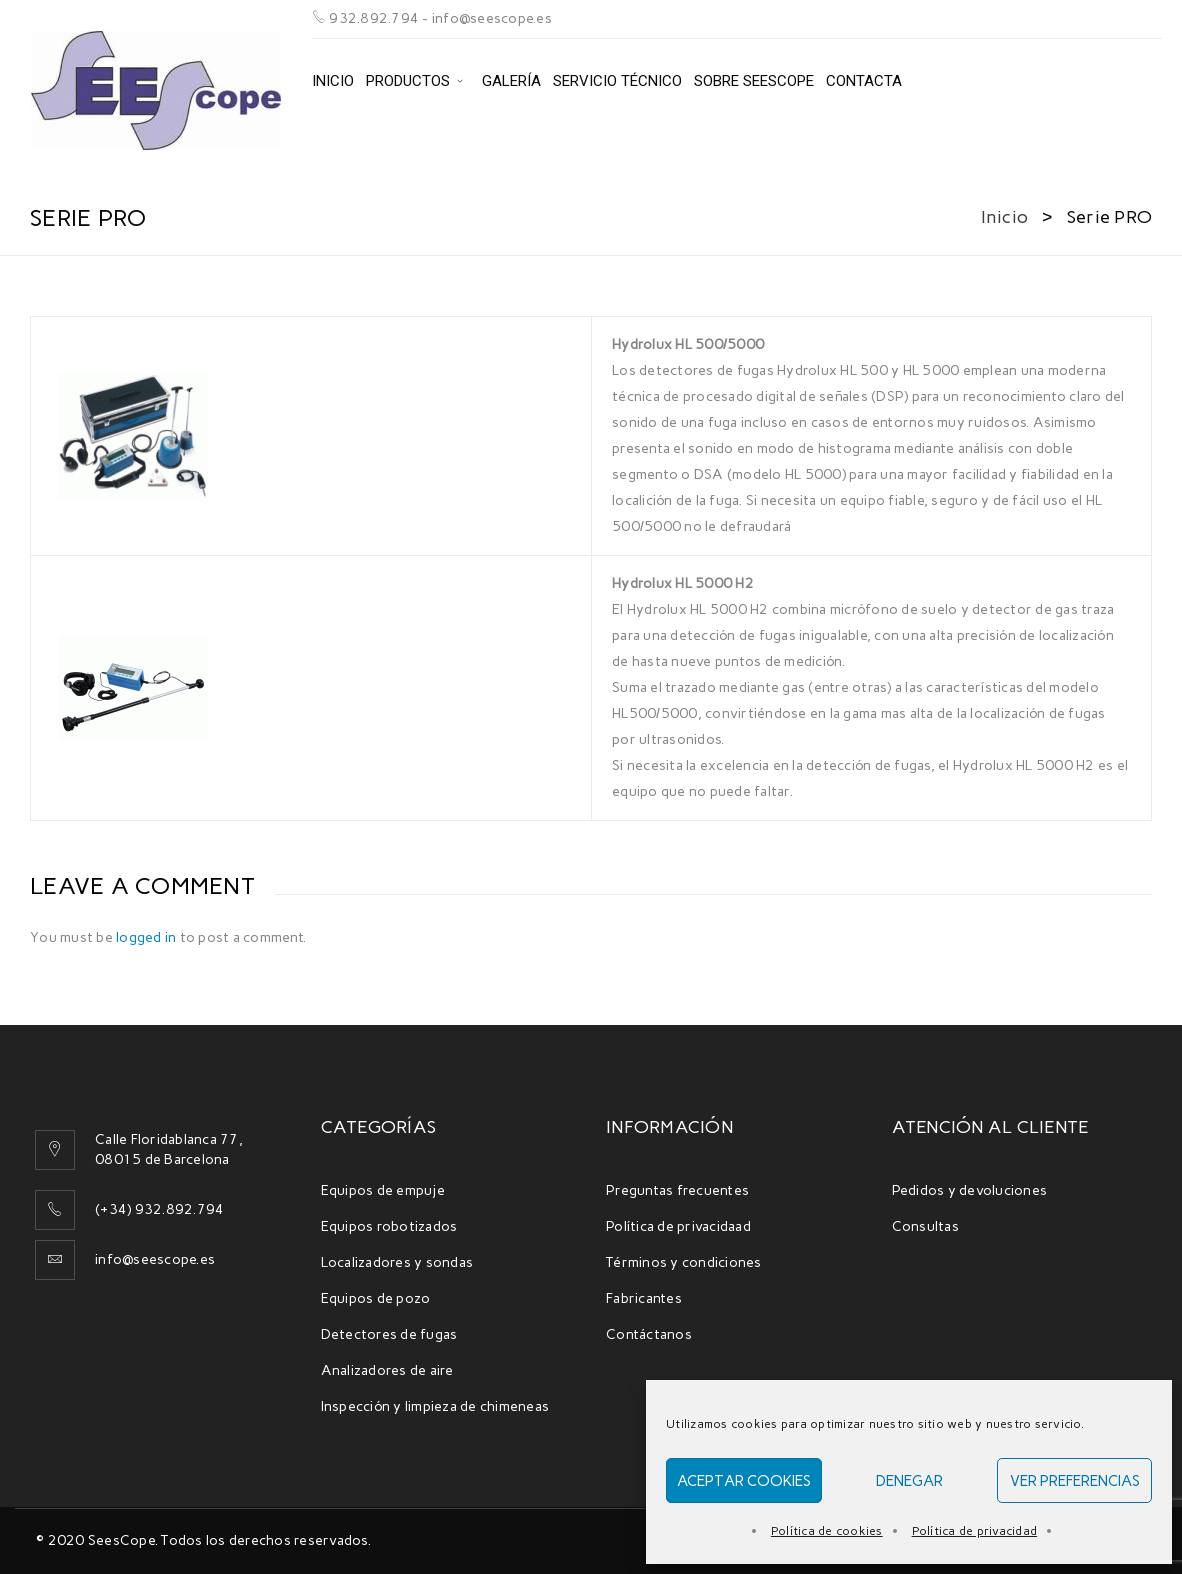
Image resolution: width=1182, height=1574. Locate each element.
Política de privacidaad (678, 1226)
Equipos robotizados (389, 1226)
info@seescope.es (155, 1259)
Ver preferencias (1075, 1481)
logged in (146, 937)
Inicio (1005, 217)
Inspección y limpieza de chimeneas (435, 1406)
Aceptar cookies (744, 1481)
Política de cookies (827, 1531)
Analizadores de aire (387, 1370)
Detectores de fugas (389, 1334)
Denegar (909, 1481)
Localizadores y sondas (397, 1262)
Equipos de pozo (376, 1298)
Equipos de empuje (383, 1190)
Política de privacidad (975, 1531)
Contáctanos (649, 1334)
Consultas (925, 1226)
